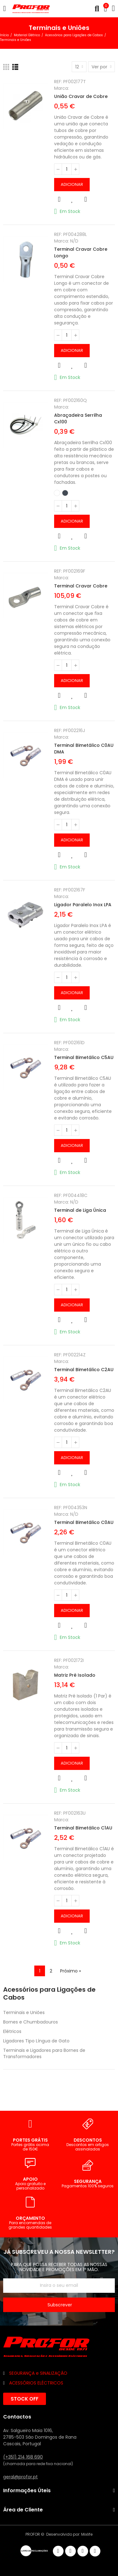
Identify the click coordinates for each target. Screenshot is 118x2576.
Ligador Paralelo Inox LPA (82, 905)
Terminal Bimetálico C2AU (84, 1369)
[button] (24, 2399)
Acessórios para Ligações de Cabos (49, 1993)
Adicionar (72, 184)
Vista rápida (59, 199)
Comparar (86, 199)
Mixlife (87, 2534)
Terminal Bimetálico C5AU (84, 1057)
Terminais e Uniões (24, 2012)
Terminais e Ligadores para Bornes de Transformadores (44, 2053)
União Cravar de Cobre (81, 96)
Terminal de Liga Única (80, 1210)
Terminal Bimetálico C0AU (84, 1522)
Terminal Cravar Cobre (80, 586)
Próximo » (70, 1971)
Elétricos (12, 2031)
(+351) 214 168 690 (23, 2457)
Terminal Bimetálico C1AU (83, 1828)
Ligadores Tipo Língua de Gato (36, 2041)
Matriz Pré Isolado (74, 1675)
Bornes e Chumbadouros (30, 2022)
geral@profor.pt (20, 2477)
